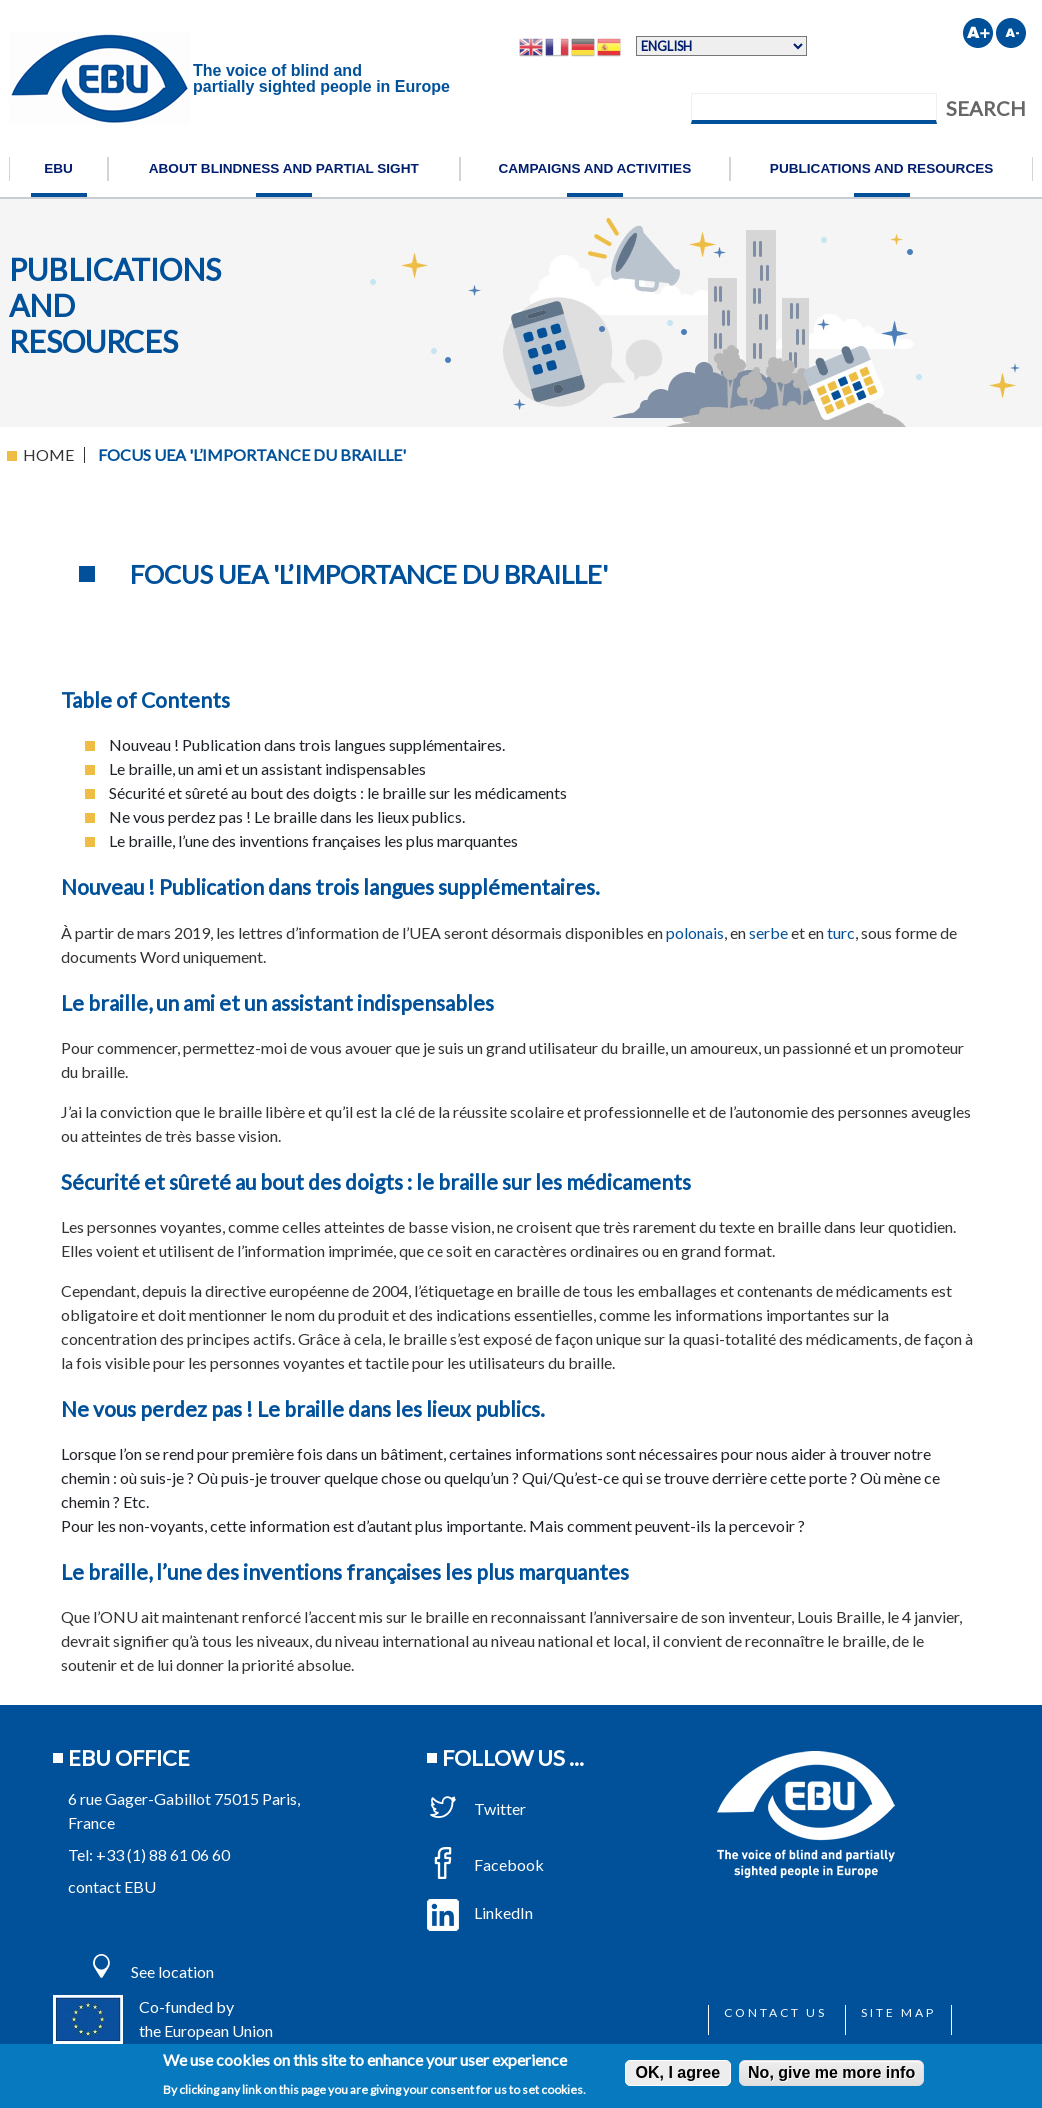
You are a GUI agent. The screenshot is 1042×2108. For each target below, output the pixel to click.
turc (841, 932)
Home (48, 454)
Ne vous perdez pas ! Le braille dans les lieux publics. (303, 1408)
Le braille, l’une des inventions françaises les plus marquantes (345, 1571)
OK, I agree (678, 2072)
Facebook (485, 1864)
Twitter (476, 1808)
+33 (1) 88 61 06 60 (163, 1854)
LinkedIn (480, 1912)
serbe (768, 932)
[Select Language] (721, 46)
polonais (695, 932)
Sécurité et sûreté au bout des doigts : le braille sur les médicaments (376, 1181)
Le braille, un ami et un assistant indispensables (277, 1002)
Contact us (775, 2012)
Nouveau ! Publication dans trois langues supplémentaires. (330, 886)
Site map (898, 2012)
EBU (58, 168)
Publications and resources (882, 168)
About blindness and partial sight (284, 168)
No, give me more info (831, 2072)
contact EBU (112, 1886)
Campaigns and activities (594, 168)
